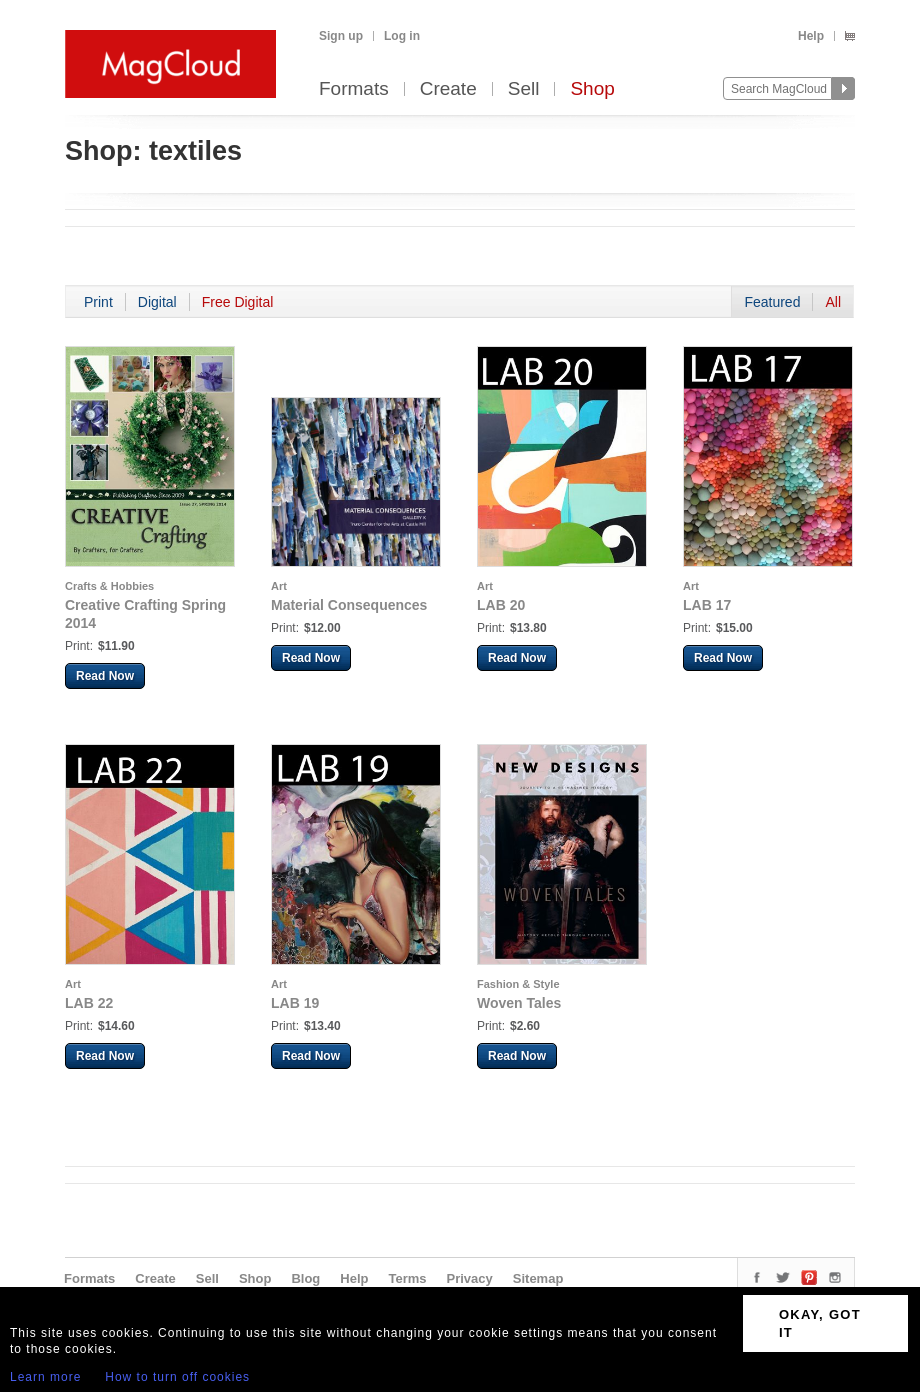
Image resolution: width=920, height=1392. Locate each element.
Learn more (45, 1377)
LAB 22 (89, 1003)
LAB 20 (501, 605)
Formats (354, 89)
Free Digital (238, 302)
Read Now (105, 676)
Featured (772, 302)
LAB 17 (707, 605)
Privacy (470, 1278)
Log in (402, 36)
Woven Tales (519, 1003)
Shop (592, 89)
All (833, 302)
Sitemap (538, 1278)
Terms (407, 1278)
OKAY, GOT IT (820, 1323)
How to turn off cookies (177, 1377)
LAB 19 (295, 1003)
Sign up (341, 36)
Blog (305, 1278)
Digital (157, 302)
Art (279, 586)
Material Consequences (349, 605)
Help (811, 36)
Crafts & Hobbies (109, 586)
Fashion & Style (518, 984)
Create (448, 89)
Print (98, 302)
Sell (524, 89)
